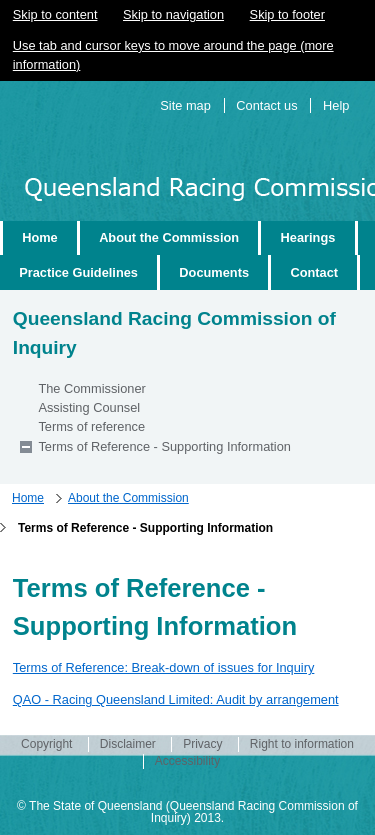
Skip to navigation (173, 14)
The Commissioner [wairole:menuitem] (91, 388)
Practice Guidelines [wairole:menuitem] (78, 272)
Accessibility (187, 761)
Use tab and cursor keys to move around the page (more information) (173, 55)
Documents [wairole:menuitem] (214, 272)
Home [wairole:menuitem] (40, 237)
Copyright (46, 744)
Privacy (202, 744)
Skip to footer (287, 14)
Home (28, 498)
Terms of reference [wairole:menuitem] (91, 426)
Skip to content (55, 14)
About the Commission (128, 498)
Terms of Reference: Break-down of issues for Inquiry (164, 667)
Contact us (266, 105)
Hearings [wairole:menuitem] (308, 237)
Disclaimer (128, 744)
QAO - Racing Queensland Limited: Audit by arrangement (176, 699)
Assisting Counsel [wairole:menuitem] (89, 407)
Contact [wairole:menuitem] (314, 272)
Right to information (302, 744)
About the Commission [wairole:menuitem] (169, 237)
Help (336, 105)
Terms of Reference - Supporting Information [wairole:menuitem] (164, 446)
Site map (185, 105)
